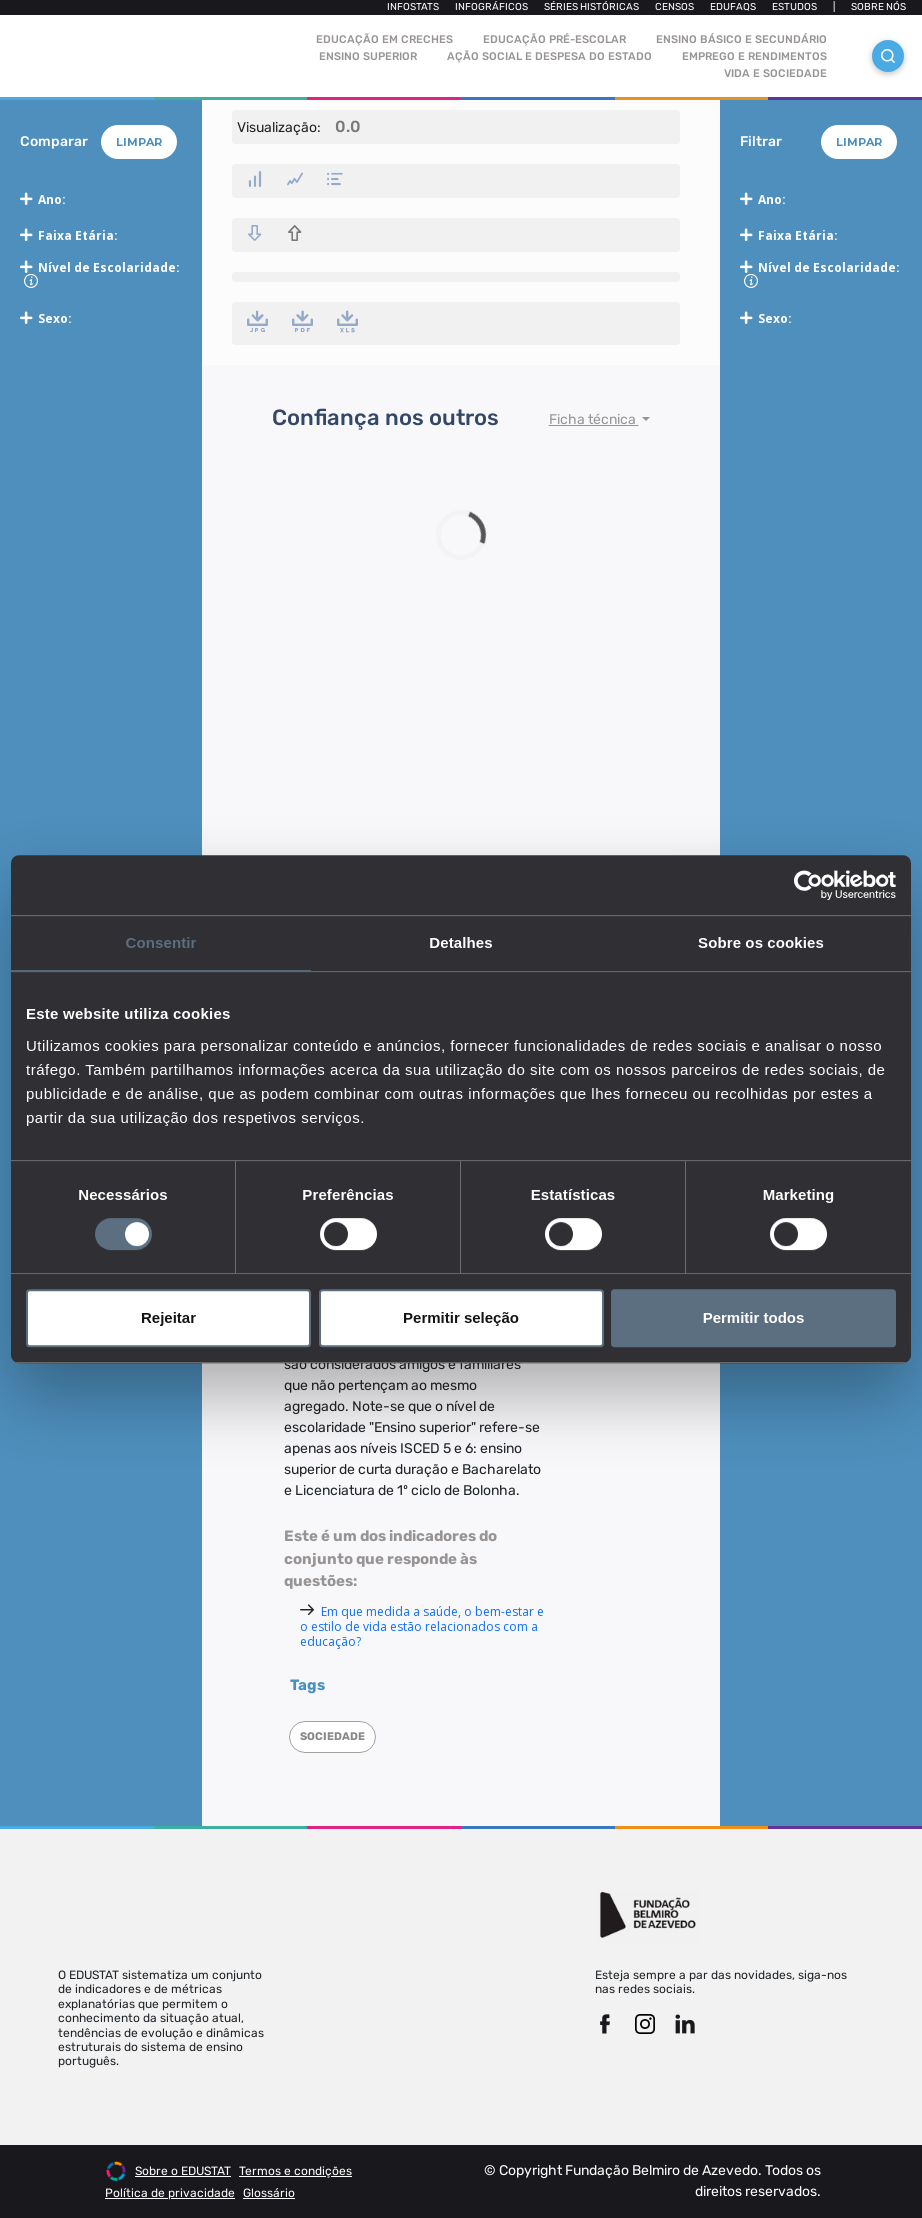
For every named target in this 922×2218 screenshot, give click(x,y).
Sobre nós (878, 7)
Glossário (269, 2193)
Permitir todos (754, 1317)
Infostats (413, 7)
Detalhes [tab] (460, 942)
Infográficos (491, 7)
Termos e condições (295, 2171)
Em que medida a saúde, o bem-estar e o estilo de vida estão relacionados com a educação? (422, 1626)
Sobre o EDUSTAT (183, 2171)
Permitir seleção (461, 1317)
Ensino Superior (368, 56)
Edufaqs (733, 7)
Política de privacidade (170, 2193)
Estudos (794, 7)
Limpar (139, 142)
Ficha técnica (594, 419)
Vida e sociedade (775, 73)
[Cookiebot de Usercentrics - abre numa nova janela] (808, 885)
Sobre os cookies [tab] (761, 942)
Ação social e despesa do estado (549, 56)
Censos (674, 7)
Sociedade (332, 1736)
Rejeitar (168, 1317)
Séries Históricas (591, 7)
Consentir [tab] (161, 942)
